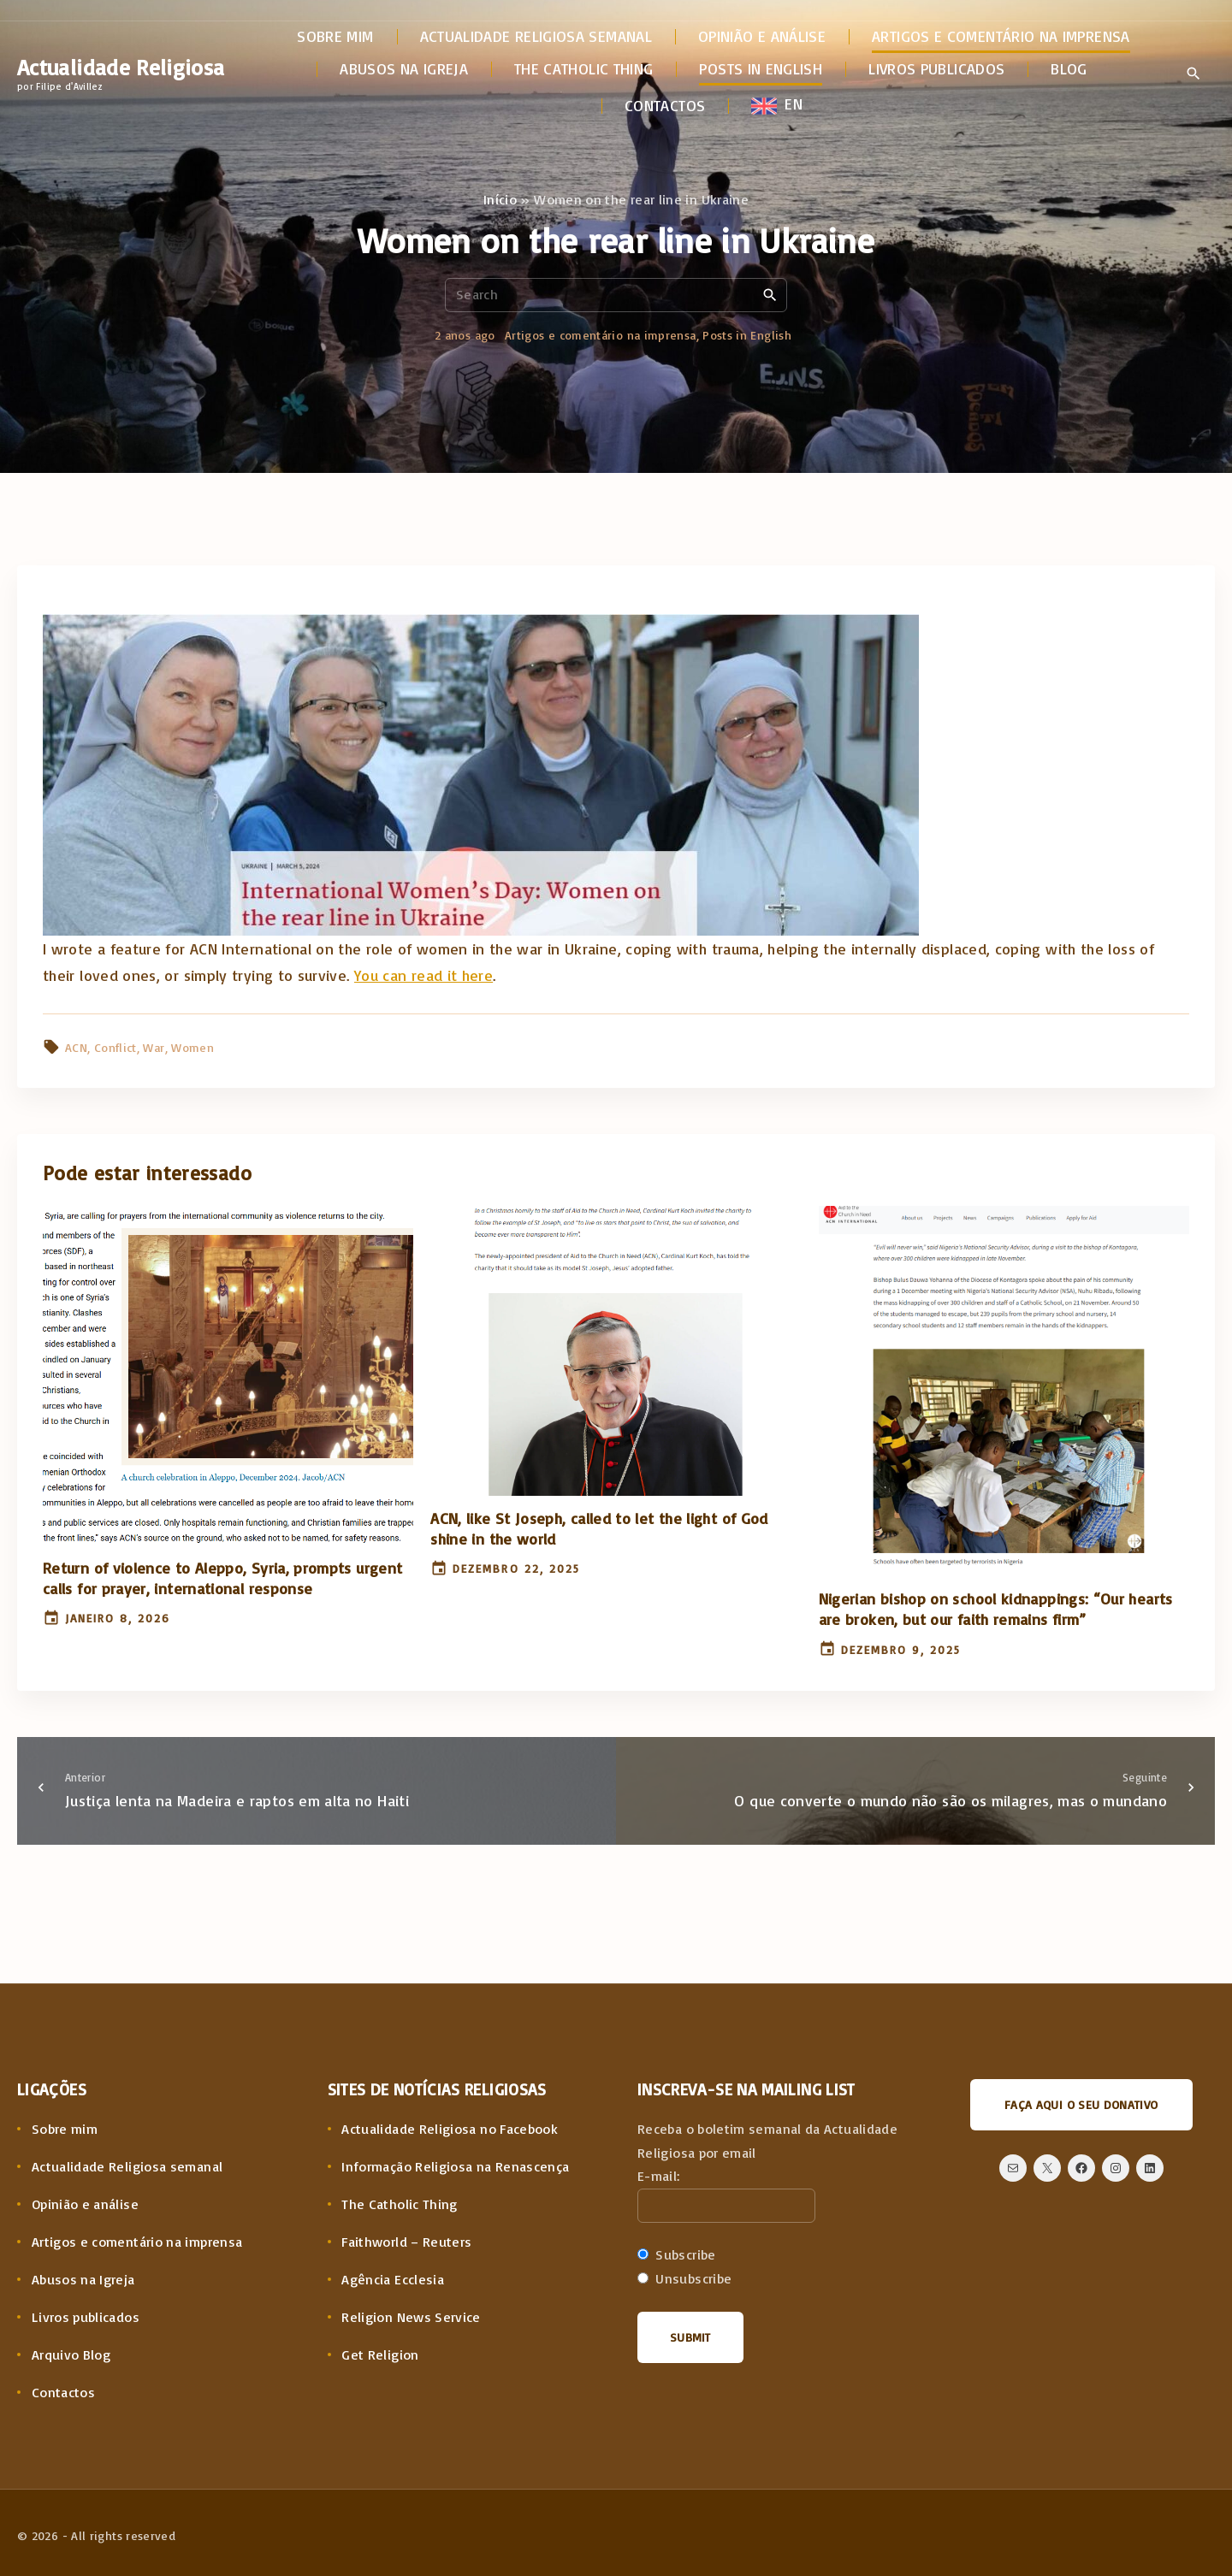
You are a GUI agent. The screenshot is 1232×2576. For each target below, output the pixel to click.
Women (192, 1047)
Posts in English (746, 335)
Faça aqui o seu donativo (1081, 2104)
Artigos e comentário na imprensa (600, 335)
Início (500, 199)
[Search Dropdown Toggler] (1193, 74)
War (153, 1047)
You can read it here (423, 975)
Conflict (115, 1047)
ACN (76, 1047)
